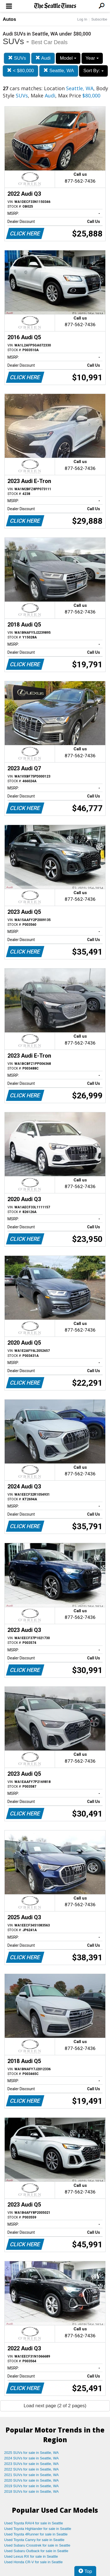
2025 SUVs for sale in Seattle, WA (31, 2453)
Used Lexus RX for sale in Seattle (31, 2556)
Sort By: (93, 70)
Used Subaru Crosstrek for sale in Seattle (37, 2545)
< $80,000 (20, 70)
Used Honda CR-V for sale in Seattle (33, 2562)
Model (68, 58)
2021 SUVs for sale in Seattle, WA (31, 2475)
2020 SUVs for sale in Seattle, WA (31, 2480)
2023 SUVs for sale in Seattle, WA (31, 2464)
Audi (43, 58)
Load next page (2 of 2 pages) (55, 2405)
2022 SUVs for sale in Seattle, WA (31, 2469)
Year (92, 58)
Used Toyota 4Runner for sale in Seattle (36, 2534)
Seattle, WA (58, 70)
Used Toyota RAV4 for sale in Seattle (33, 2523)
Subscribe (99, 19)
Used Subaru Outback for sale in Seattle (36, 2551)
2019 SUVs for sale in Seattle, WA (31, 2486)
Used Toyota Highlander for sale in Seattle (37, 2529)
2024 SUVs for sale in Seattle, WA (31, 2458)
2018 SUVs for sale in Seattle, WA (31, 2491)
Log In (82, 19)
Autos (9, 19)
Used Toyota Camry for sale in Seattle (34, 2540)
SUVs (17, 58)
